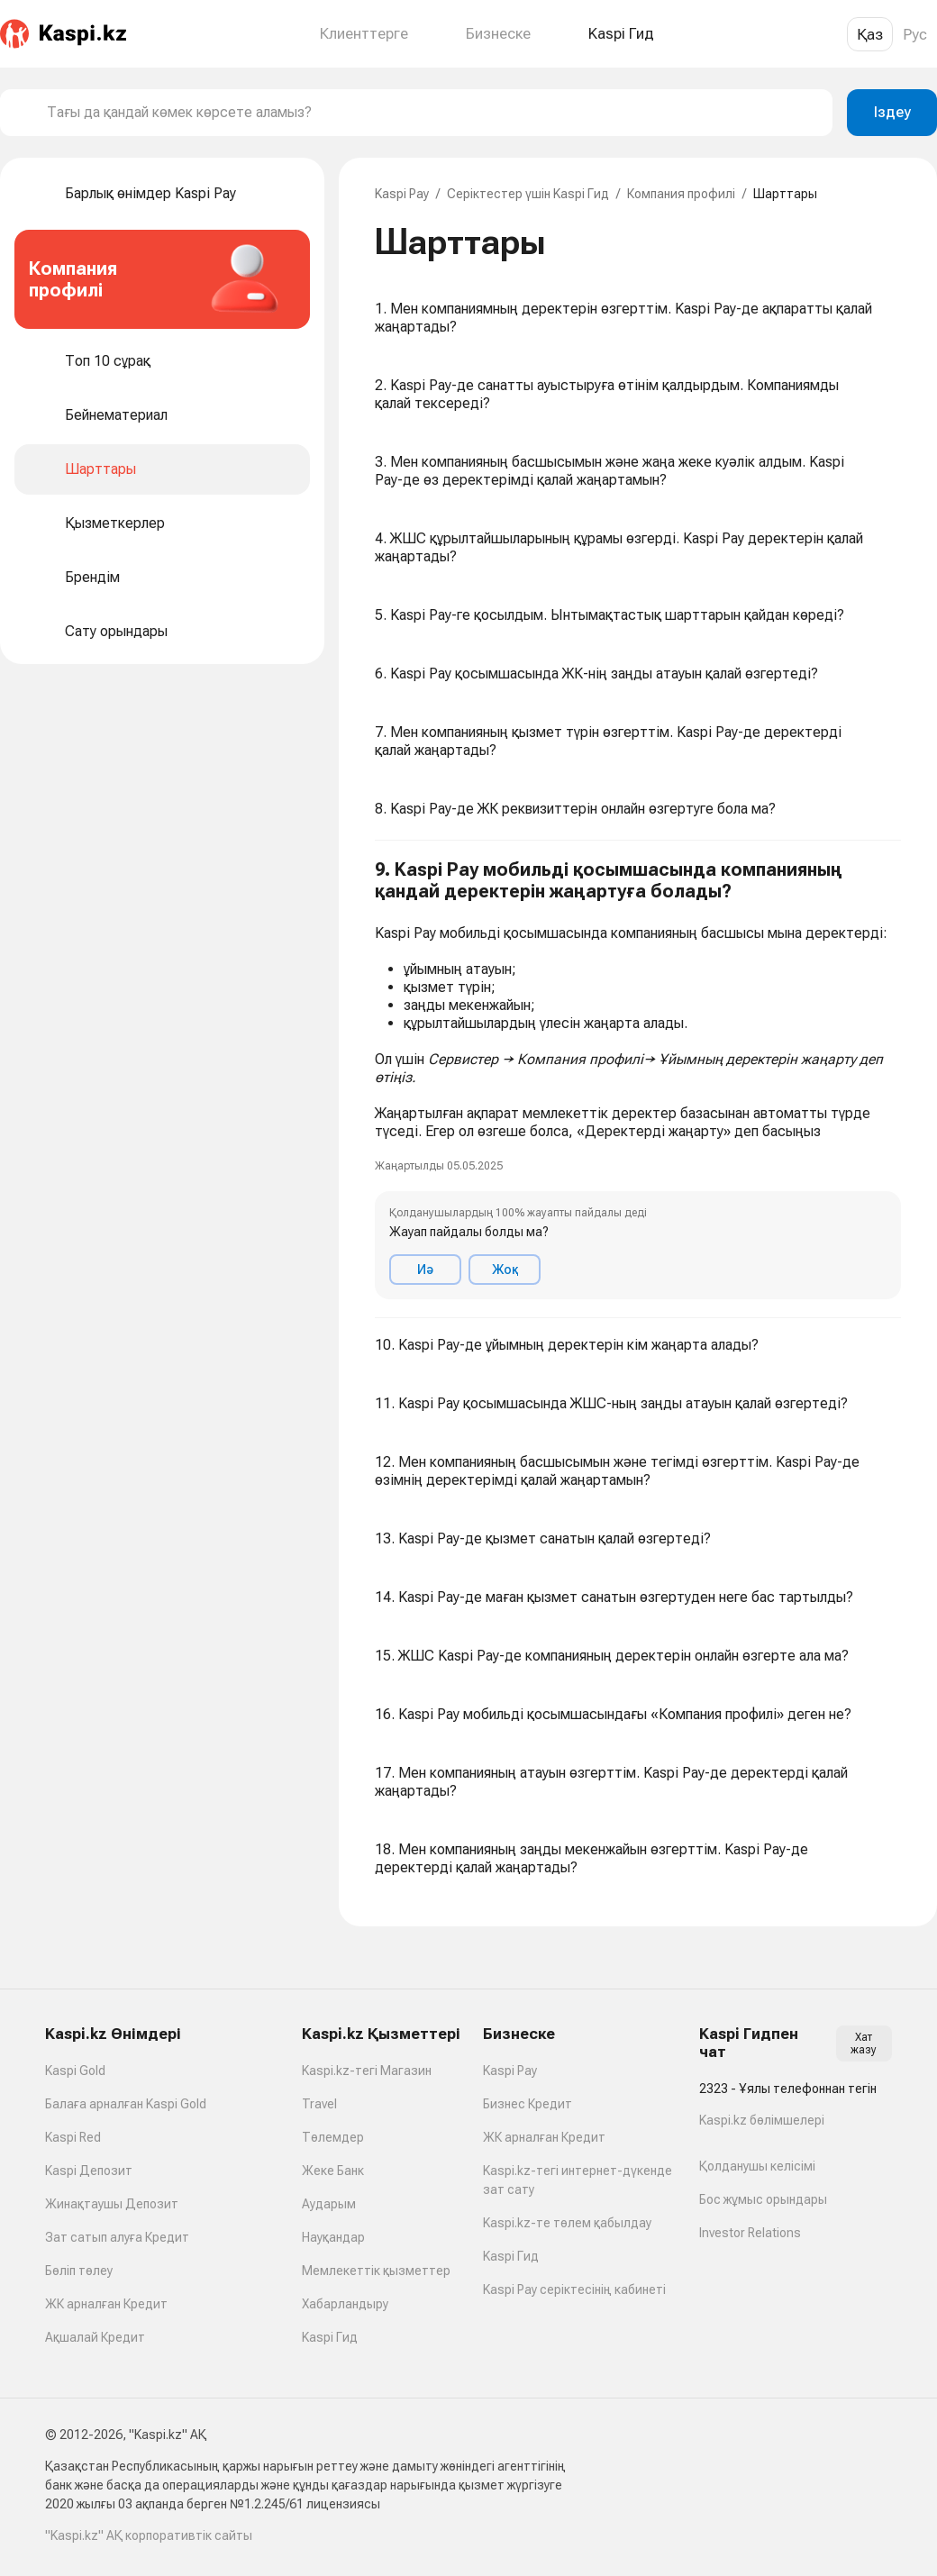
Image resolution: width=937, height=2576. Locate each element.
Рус (915, 34)
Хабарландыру (345, 2304)
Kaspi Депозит (88, 2170)
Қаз (870, 34)
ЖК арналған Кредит (106, 2304)
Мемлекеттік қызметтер (376, 2270)
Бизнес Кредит (527, 2104)
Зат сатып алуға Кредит (117, 2237)
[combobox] (432, 113)
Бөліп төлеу (79, 2270)
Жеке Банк (333, 2170)
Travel (319, 2104)
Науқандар (333, 2237)
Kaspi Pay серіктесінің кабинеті (574, 2289)
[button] (638, 1079)
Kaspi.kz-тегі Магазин (367, 2070)
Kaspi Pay (402, 194)
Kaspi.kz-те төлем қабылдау (567, 2223)
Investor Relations (750, 2233)
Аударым (329, 2204)
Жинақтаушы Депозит (111, 2204)
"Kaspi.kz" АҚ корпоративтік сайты (148, 2535)
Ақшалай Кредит (95, 2337)
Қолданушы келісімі (757, 2166)
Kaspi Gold (75, 2070)
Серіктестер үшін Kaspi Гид (528, 194)
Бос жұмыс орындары (763, 2199)
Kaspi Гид (330, 2337)
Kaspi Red (73, 2137)
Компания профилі (681, 194)
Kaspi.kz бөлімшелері (761, 2120)
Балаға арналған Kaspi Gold (125, 2104)
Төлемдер (333, 2137)
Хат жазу (864, 2043)
